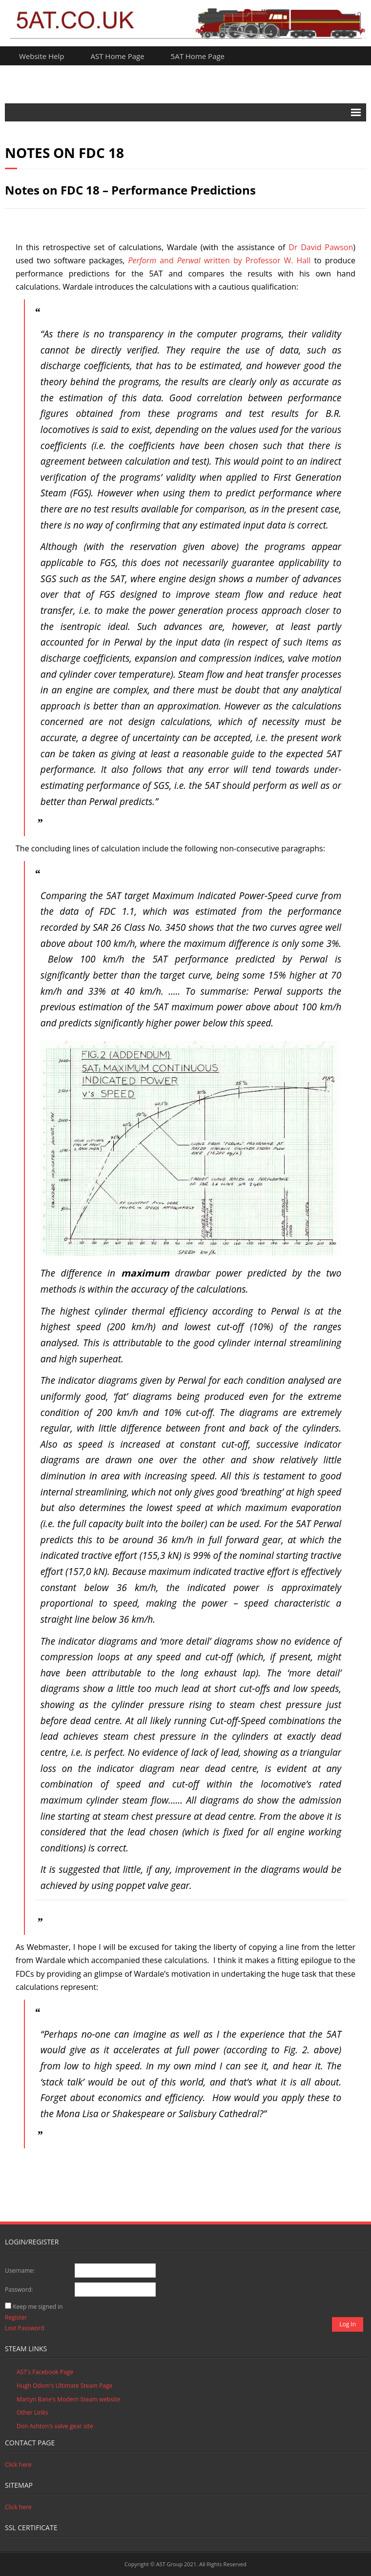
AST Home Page (117, 56)
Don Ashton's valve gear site (55, 2426)
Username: (20, 2270)
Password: (19, 2289)
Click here (18, 2464)
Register (16, 2317)
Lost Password (24, 2328)
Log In (347, 2324)
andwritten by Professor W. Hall (219, 260)
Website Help (41, 56)
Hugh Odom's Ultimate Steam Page (64, 2385)
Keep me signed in (37, 2306)
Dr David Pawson (321, 247)
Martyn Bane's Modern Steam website (68, 2399)
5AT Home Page (198, 56)
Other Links (32, 2412)
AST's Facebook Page (45, 2372)
